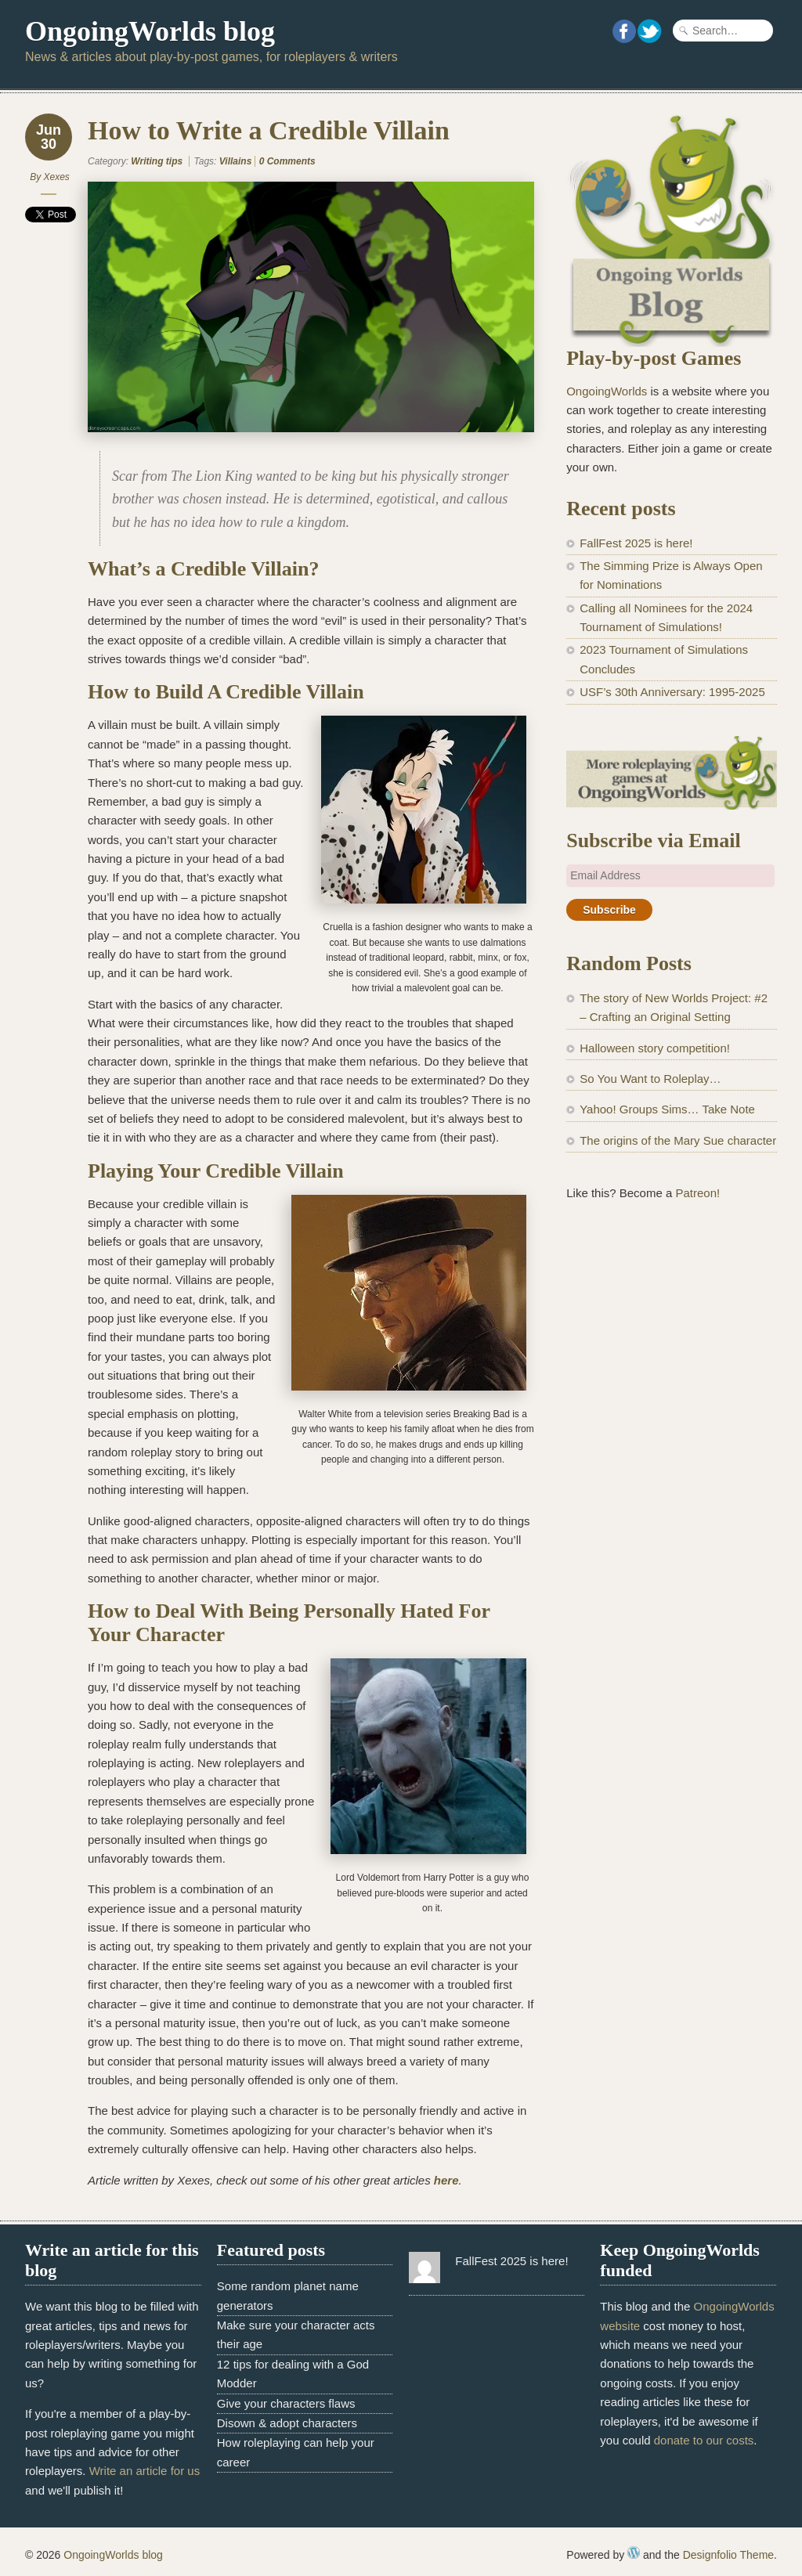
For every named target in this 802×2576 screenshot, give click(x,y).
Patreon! (697, 1193)
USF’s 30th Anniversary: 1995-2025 (672, 691)
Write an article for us (144, 2470)
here (446, 2180)
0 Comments (287, 161)
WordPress (633, 2552)
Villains (235, 161)
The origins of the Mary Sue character (678, 1140)
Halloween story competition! (655, 1048)
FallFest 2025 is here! (636, 543)
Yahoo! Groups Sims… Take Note (667, 1109)
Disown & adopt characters (287, 2423)
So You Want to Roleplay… (650, 1078)
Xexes (56, 176)
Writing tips (156, 161)
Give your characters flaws (286, 2403)
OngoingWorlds (606, 391)
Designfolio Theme (728, 2555)
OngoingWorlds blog (150, 31)
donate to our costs (704, 2440)
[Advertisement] (671, 1336)
